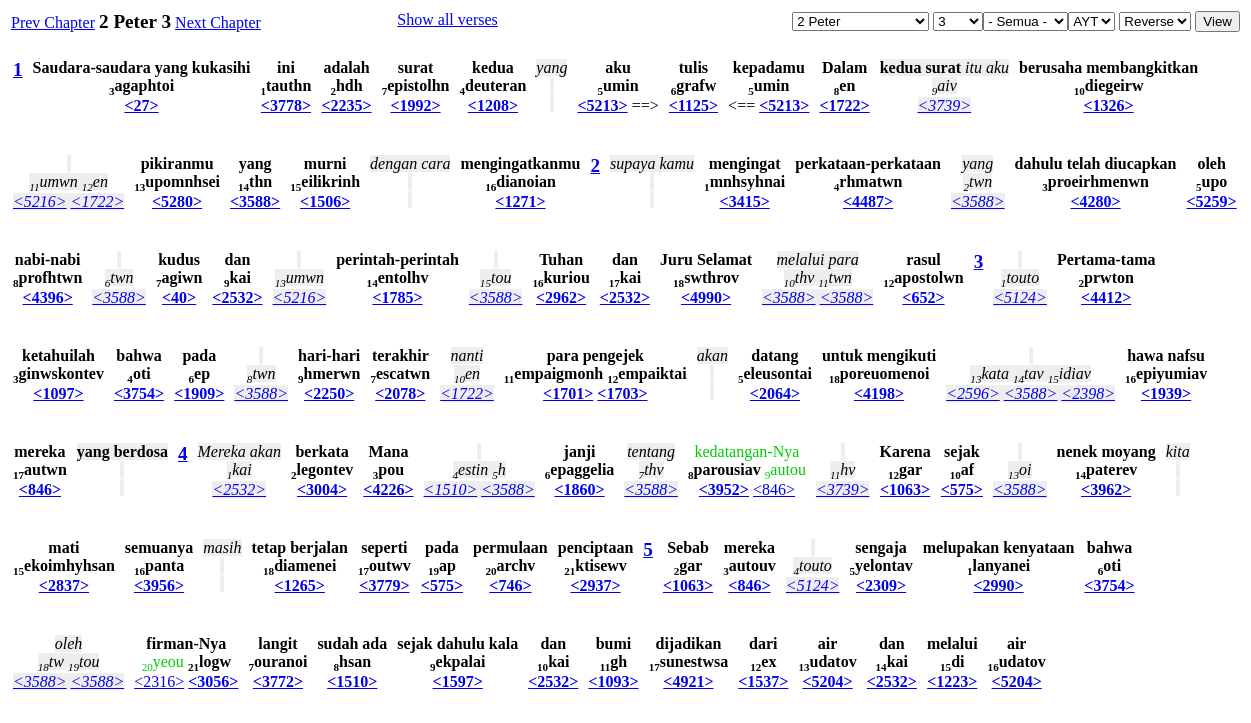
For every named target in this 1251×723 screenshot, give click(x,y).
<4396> (48, 297)
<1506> (325, 201)
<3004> (322, 489)
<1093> (613, 681)
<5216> (40, 201)
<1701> (568, 393)
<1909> (199, 393)
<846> (40, 489)
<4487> (868, 201)
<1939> (1166, 393)
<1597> (458, 681)
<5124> (1020, 297)
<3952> (724, 489)
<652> (923, 297)
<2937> (595, 585)
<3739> (945, 105)
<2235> (346, 105)
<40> (179, 297)
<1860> (579, 489)
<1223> (952, 681)
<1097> (58, 393)
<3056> (213, 681)
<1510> (451, 489)
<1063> (905, 489)
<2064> (775, 393)
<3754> (139, 393)
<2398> (1088, 393)
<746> (510, 585)
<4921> (688, 681)
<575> (962, 489)
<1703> (622, 393)
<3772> (278, 681)
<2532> (237, 297)
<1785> (397, 297)
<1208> (493, 105)
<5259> (1211, 201)
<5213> (602, 105)
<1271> (520, 201)
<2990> (998, 585)
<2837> (64, 585)
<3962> (1106, 489)
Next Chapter (218, 22)
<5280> (177, 201)
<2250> (329, 393)
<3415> (745, 201)
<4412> (1106, 297)
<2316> (159, 681)
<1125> (693, 105)
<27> (141, 105)
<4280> (1095, 201)
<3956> (159, 585)
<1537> (763, 681)
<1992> (415, 105)
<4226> (388, 489)
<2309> (881, 585)
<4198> (879, 393)
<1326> (1108, 105)
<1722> (844, 105)
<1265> (300, 585)
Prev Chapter (53, 22)
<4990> (706, 297)
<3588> (255, 201)
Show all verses (447, 19)
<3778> (286, 105)
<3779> (384, 585)
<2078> (400, 393)
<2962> (561, 297)
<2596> (973, 393)
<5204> (827, 681)
